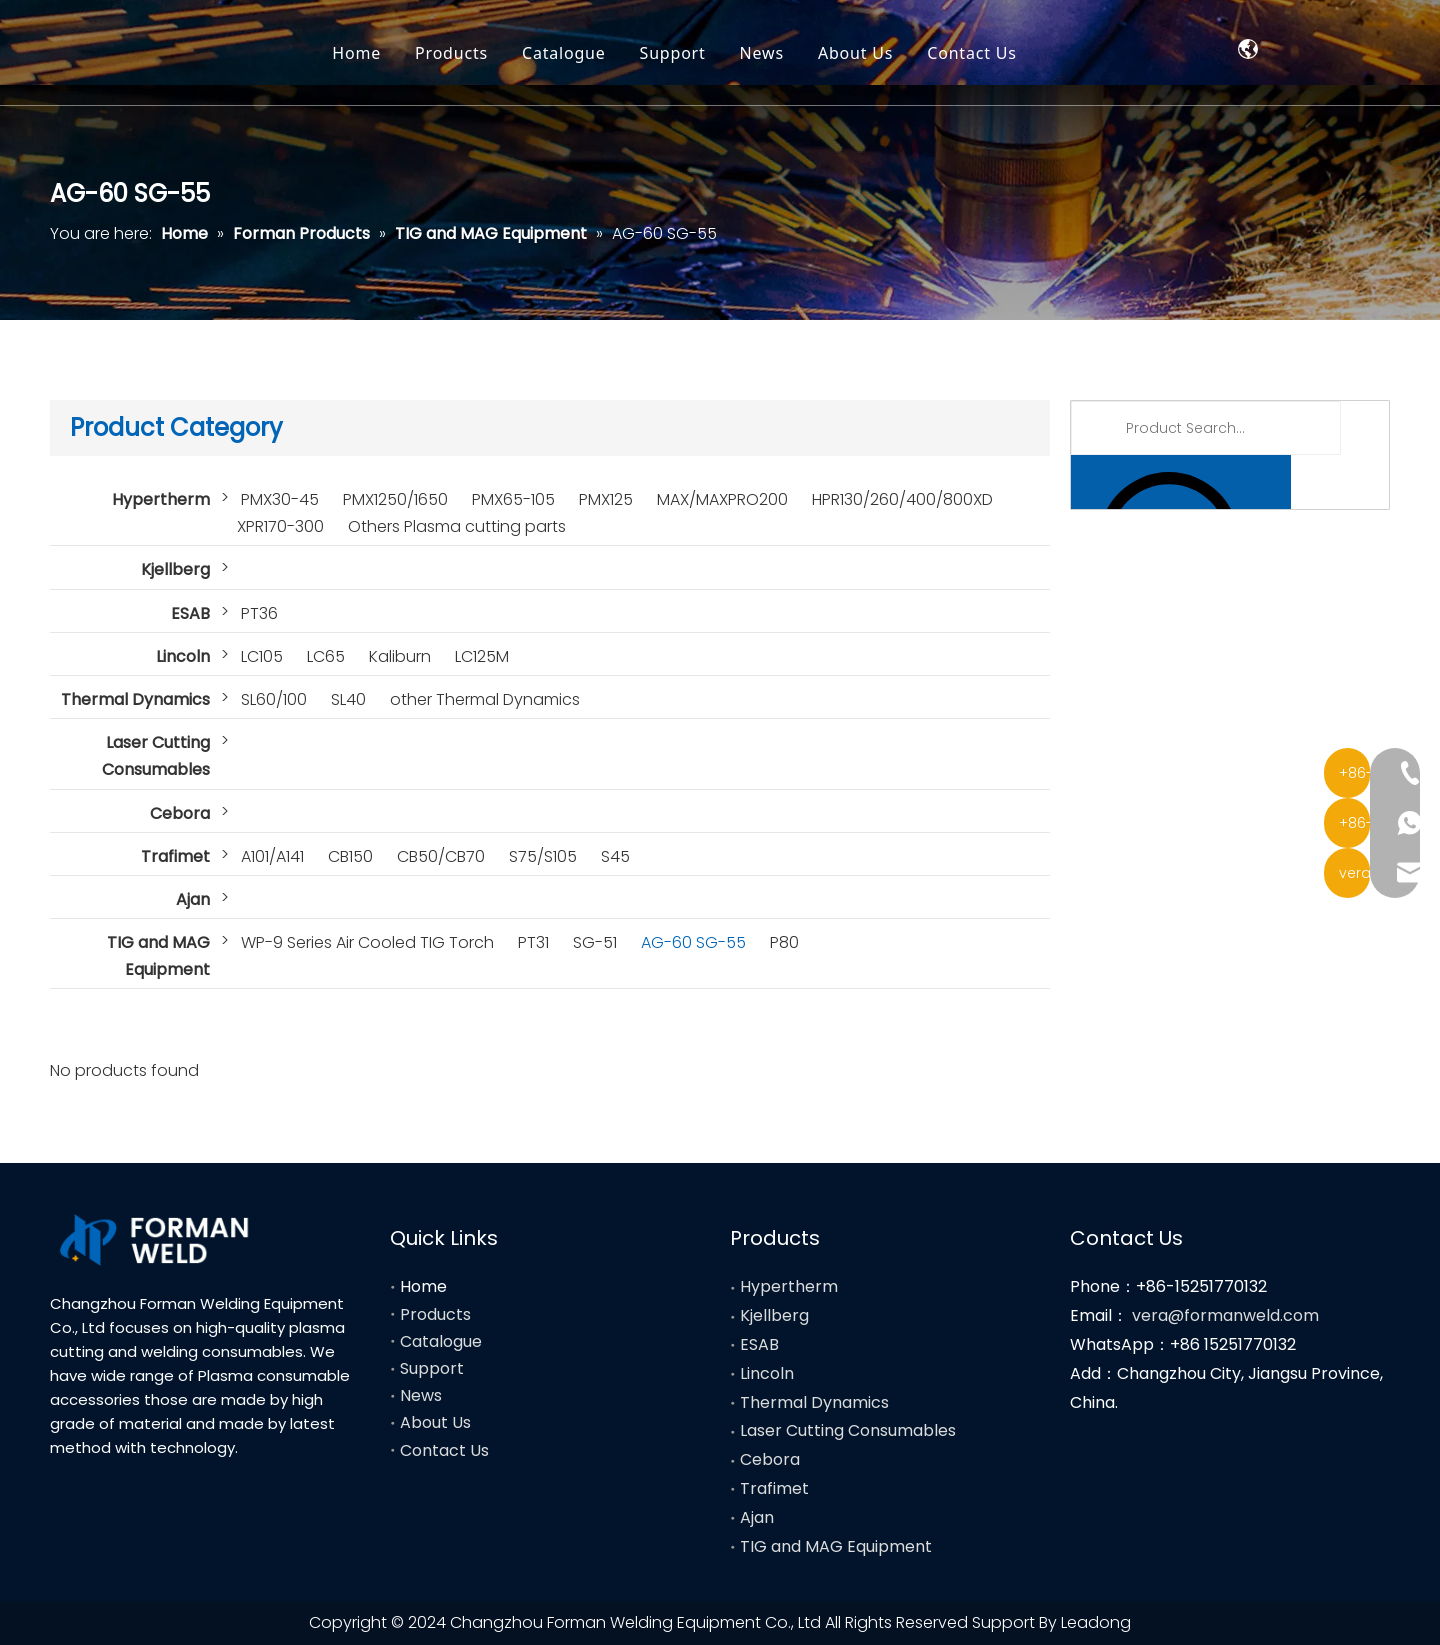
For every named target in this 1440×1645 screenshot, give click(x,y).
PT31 (533, 942)
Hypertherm (161, 499)
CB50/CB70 (441, 856)
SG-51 (595, 942)
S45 (615, 856)
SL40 (348, 699)
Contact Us (1070, 55)
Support (772, 55)
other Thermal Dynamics (485, 699)
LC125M (482, 656)
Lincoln (183, 656)
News (861, 55)
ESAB (190, 613)
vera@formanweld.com (1225, 1315)
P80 (784, 942)
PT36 (259, 613)
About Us (954, 55)
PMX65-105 (513, 499)
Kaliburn (400, 656)
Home (455, 55)
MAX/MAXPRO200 (722, 499)
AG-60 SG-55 (693, 942)
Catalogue (663, 55)
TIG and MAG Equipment (158, 956)
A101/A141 (272, 856)
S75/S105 (543, 856)
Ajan (193, 899)
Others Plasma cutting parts (457, 526)
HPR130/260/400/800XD (902, 499)
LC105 (262, 656)
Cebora (180, 813)
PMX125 (606, 499)
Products (550, 55)
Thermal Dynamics (135, 699)
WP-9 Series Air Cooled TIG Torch (367, 942)
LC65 (326, 656)
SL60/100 (274, 699)
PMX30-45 (280, 499)
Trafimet (175, 856)
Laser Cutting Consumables (156, 756)
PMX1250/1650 (395, 499)
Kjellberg (175, 569)
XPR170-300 (280, 526)
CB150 (350, 856)
